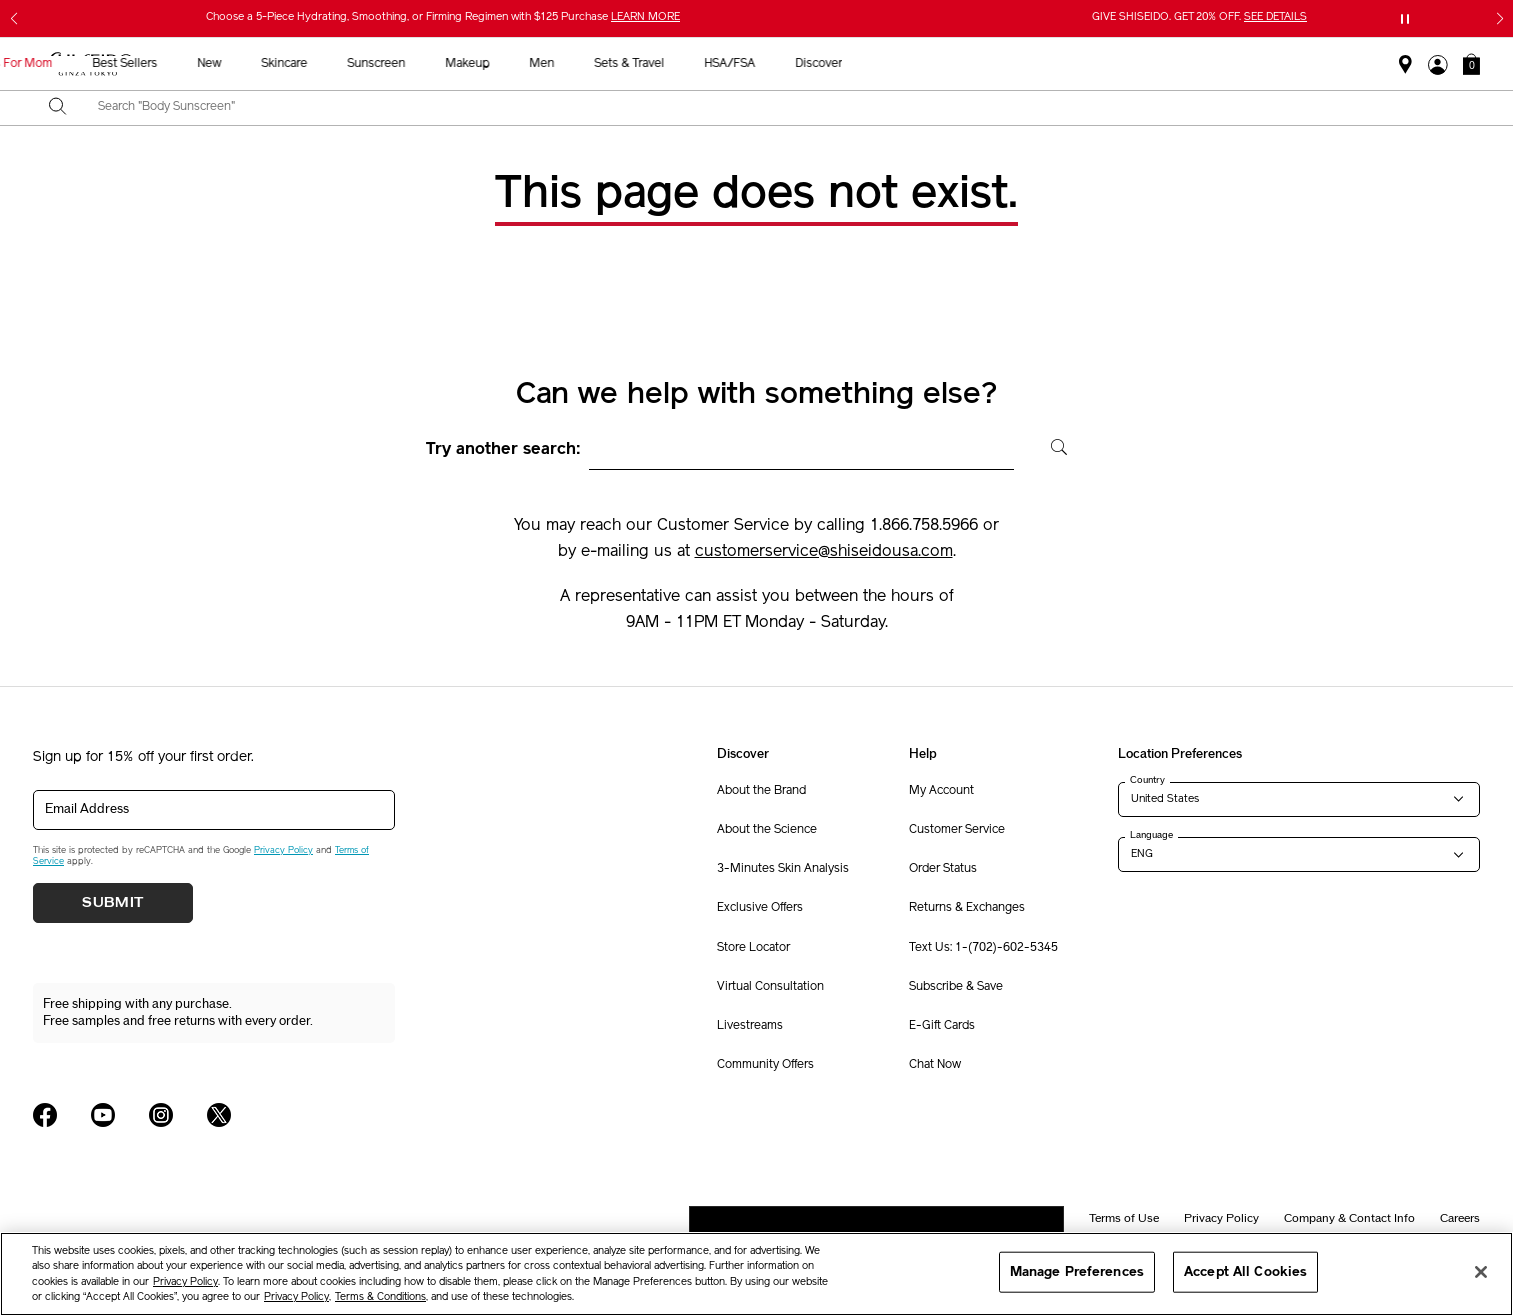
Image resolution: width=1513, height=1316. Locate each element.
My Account (941, 791)
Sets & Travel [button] (989, 64)
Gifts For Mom (373, 64)
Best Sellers (484, 64)
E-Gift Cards (942, 1026)
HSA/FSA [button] (1089, 64)
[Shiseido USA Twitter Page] (219, 1115)
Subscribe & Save (956, 987)
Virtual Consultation (770, 987)
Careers (1460, 1218)
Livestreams (750, 1026)
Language (1151, 835)
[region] (756, 1274)
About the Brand (761, 791)
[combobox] (774, 108)
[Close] (1481, 1272)
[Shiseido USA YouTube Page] (103, 1115)
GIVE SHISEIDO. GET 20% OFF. (1199, 17)
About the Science (767, 830)
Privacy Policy (283, 850)
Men (901, 64)
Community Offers (765, 1065)
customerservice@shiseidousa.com (824, 552)
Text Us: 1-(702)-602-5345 (983, 948)
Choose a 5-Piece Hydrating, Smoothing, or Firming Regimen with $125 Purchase (443, 17)
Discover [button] (1178, 64)
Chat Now (935, 1065)
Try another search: (503, 450)
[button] (1471, 64)
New (569, 64)
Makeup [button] (827, 64)
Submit (113, 903)
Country (1147, 780)
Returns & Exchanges (967, 908)
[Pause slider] (1405, 19)
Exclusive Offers (760, 908)
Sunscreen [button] (736, 64)
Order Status (943, 869)
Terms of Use (1124, 1218)
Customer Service (957, 830)
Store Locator (753, 948)
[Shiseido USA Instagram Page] (161, 1115)
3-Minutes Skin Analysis (783, 869)
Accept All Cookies (1245, 1271)
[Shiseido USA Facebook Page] (45, 1115)
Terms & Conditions (380, 1297)
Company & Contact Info (1349, 1218)
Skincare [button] (644, 64)
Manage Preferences (1077, 1271)
